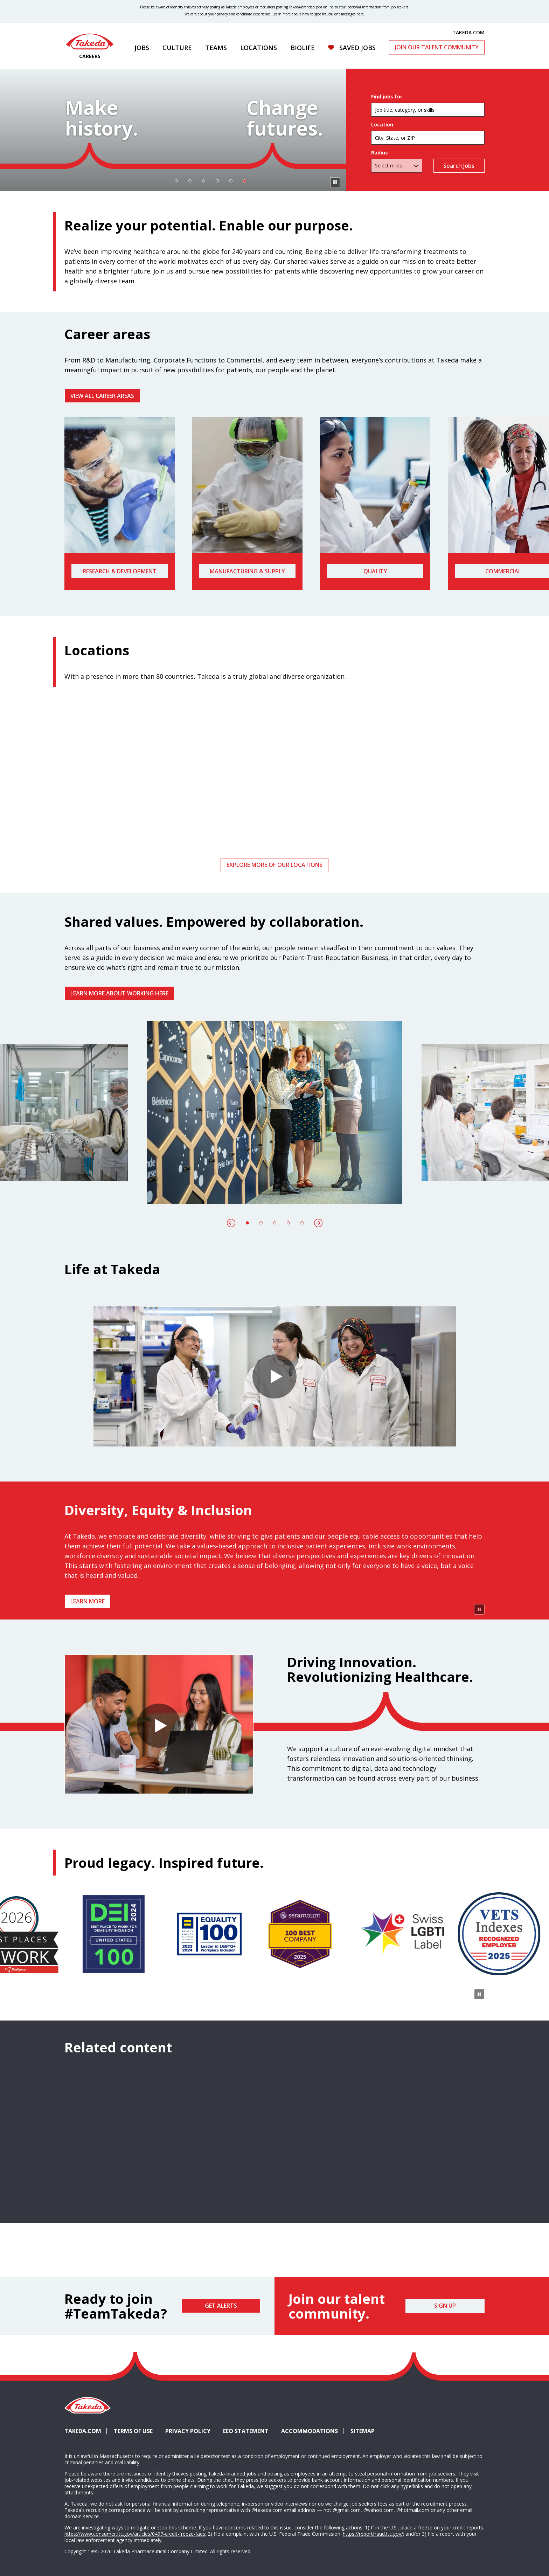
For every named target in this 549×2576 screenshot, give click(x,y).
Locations (258, 47)
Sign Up (445, 2514)
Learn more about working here (119, 1070)
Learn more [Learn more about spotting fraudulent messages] (281, 14)
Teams (216, 47)
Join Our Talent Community (437, 47)
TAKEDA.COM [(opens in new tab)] (468, 32)
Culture (177, 47)
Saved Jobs (357, 47)
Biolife (303, 47)
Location (382, 163)
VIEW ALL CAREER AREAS (102, 473)
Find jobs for (386, 135)
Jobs (141, 47)
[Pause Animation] (479, 1817)
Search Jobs (459, 204)
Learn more (87, 1678)
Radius (379, 191)
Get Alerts (221, 2514)
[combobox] (428, 176)
